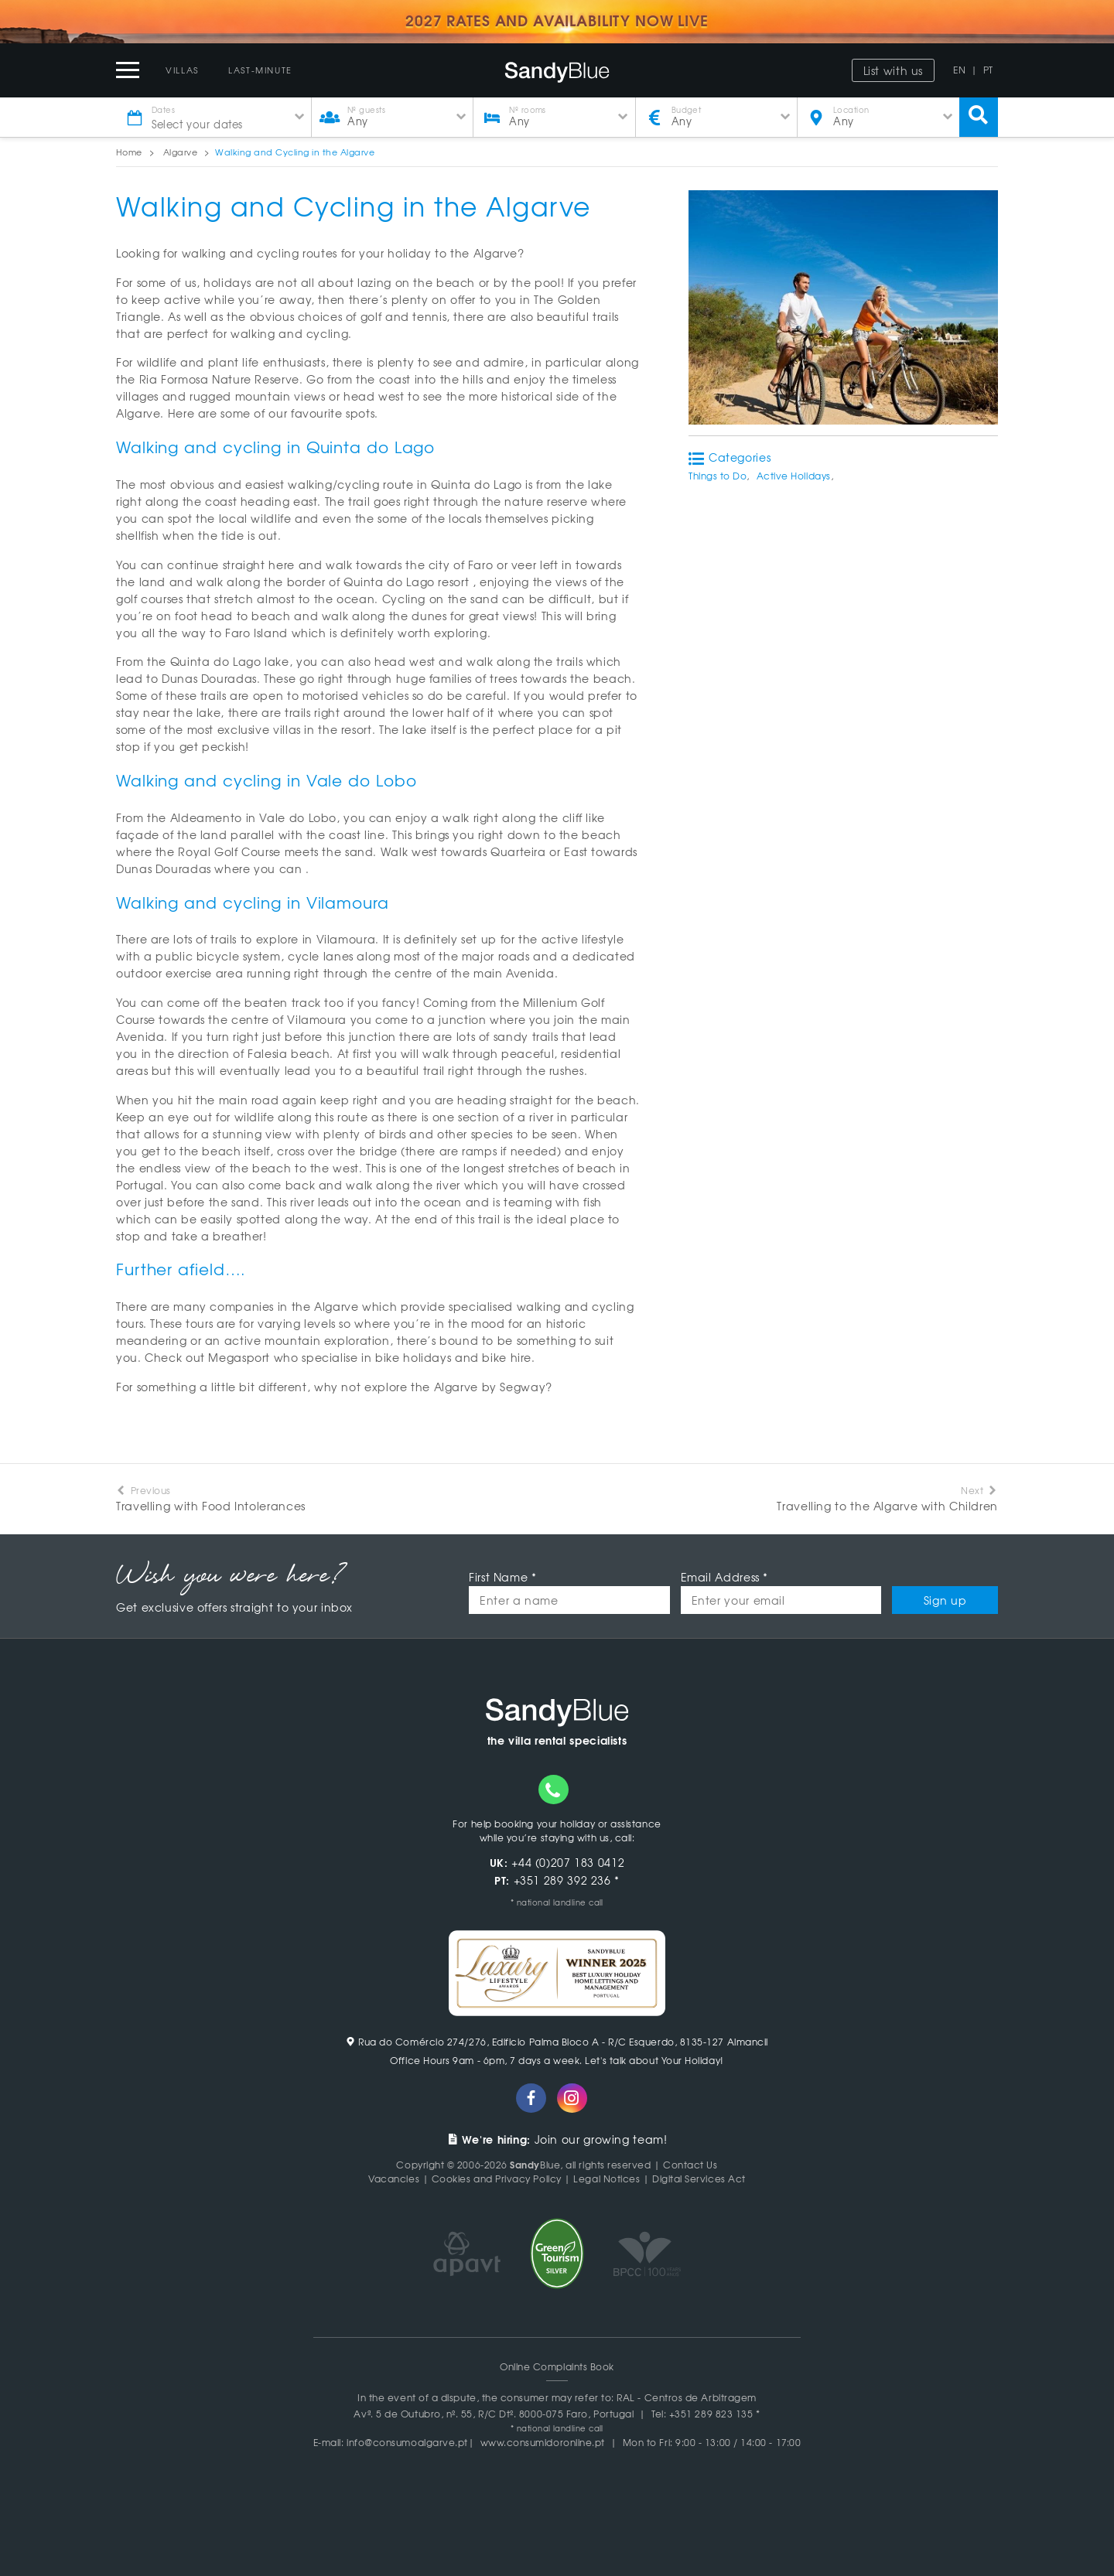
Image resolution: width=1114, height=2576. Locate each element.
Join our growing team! (557, 2139)
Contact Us (690, 2165)
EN (959, 70)
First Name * (503, 1577)
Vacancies (393, 2178)
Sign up (945, 1600)
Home (129, 151)
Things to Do (718, 476)
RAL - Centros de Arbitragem (687, 2397)
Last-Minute (260, 69)
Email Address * (724, 1577)
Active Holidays (794, 476)
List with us (893, 70)
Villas (182, 69)
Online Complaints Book (557, 2366)
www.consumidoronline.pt (542, 2442)
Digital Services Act (699, 2178)
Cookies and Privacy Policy (497, 2178)
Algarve (180, 151)
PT (988, 70)
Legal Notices (606, 2178)
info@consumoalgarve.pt (407, 2442)
